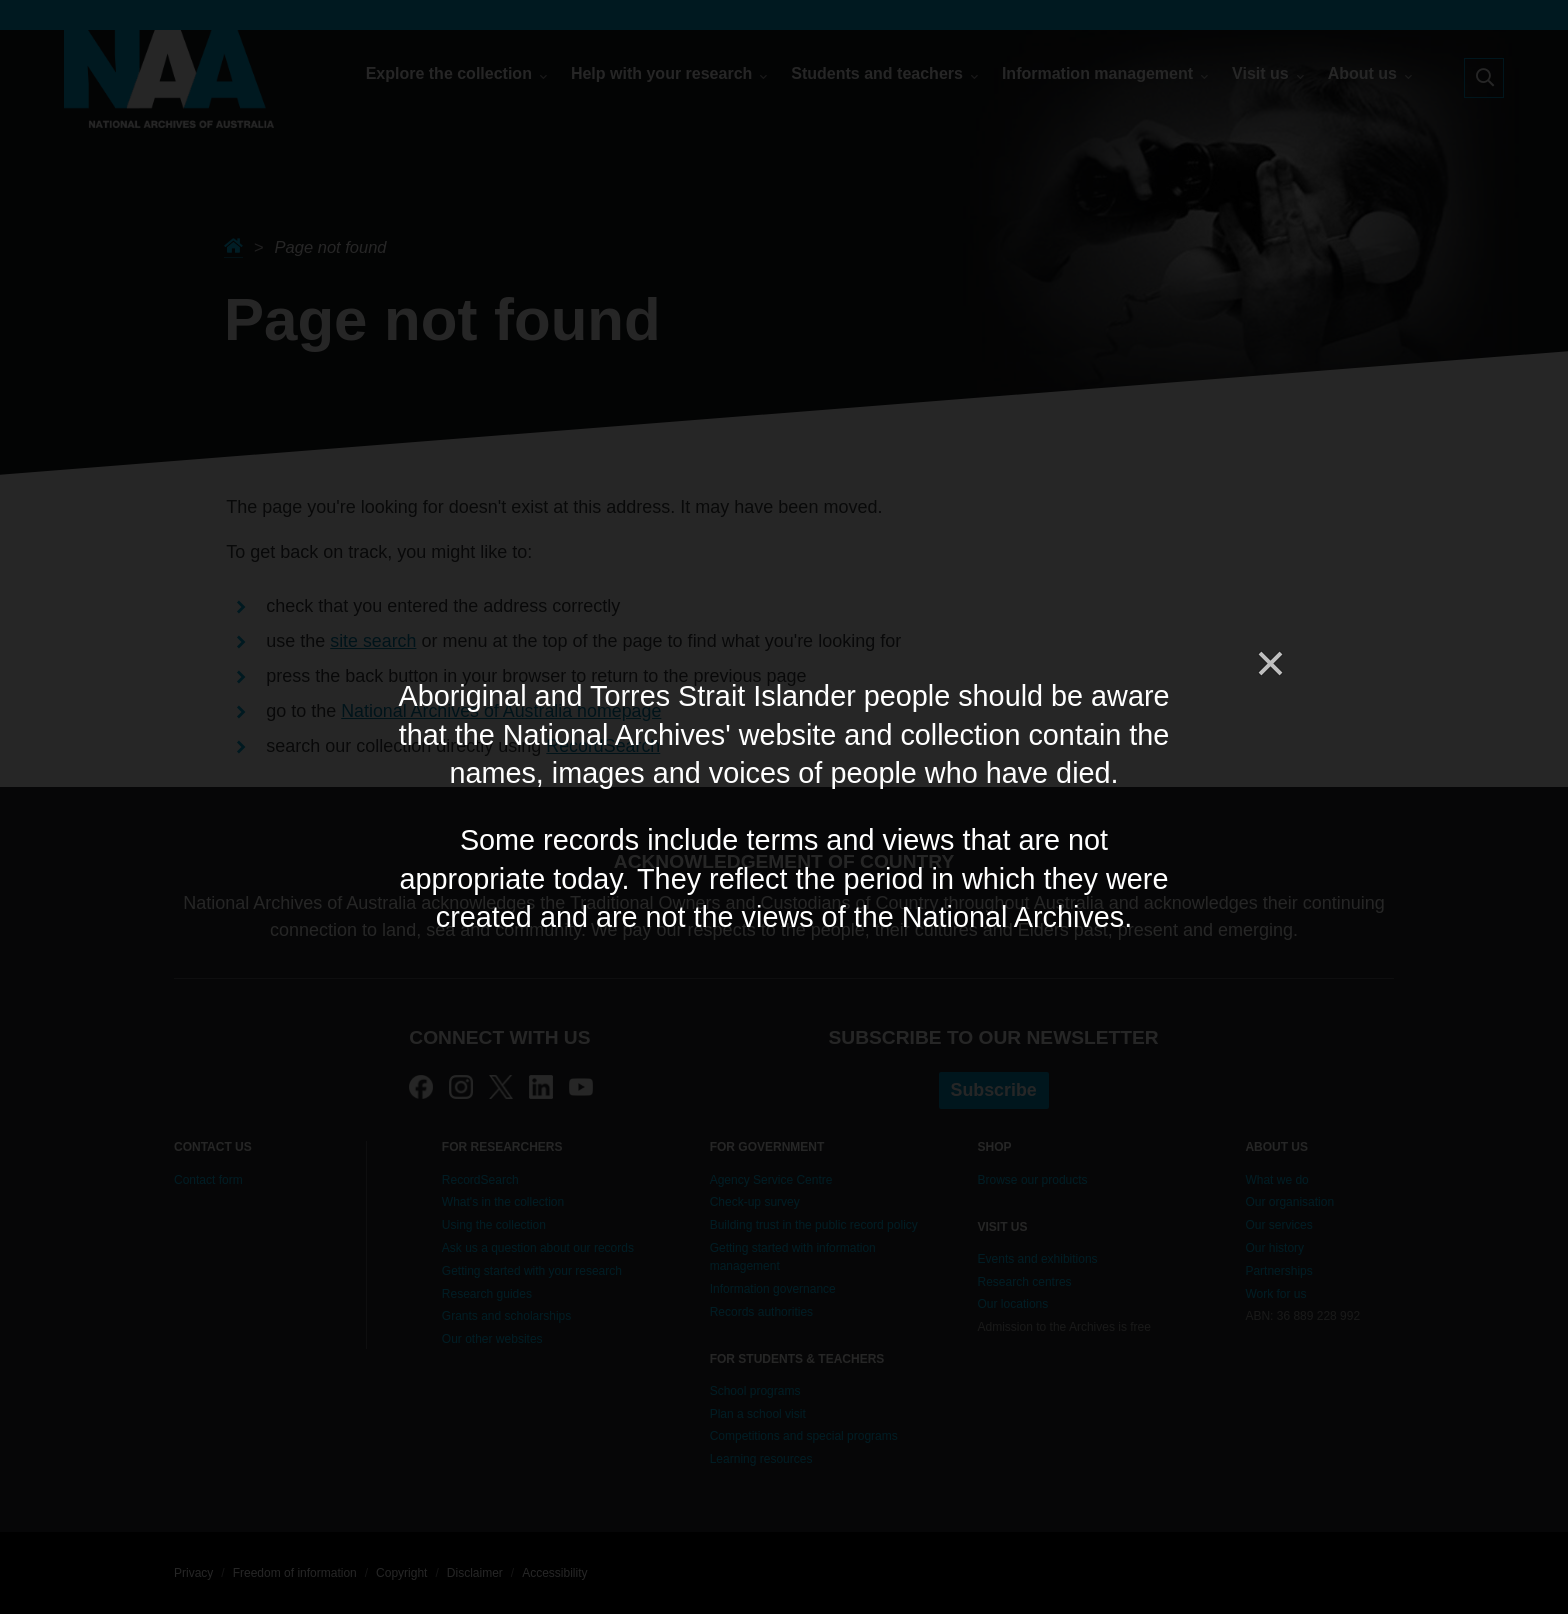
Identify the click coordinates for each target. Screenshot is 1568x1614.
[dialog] (784, 806)
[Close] (1269, 664)
